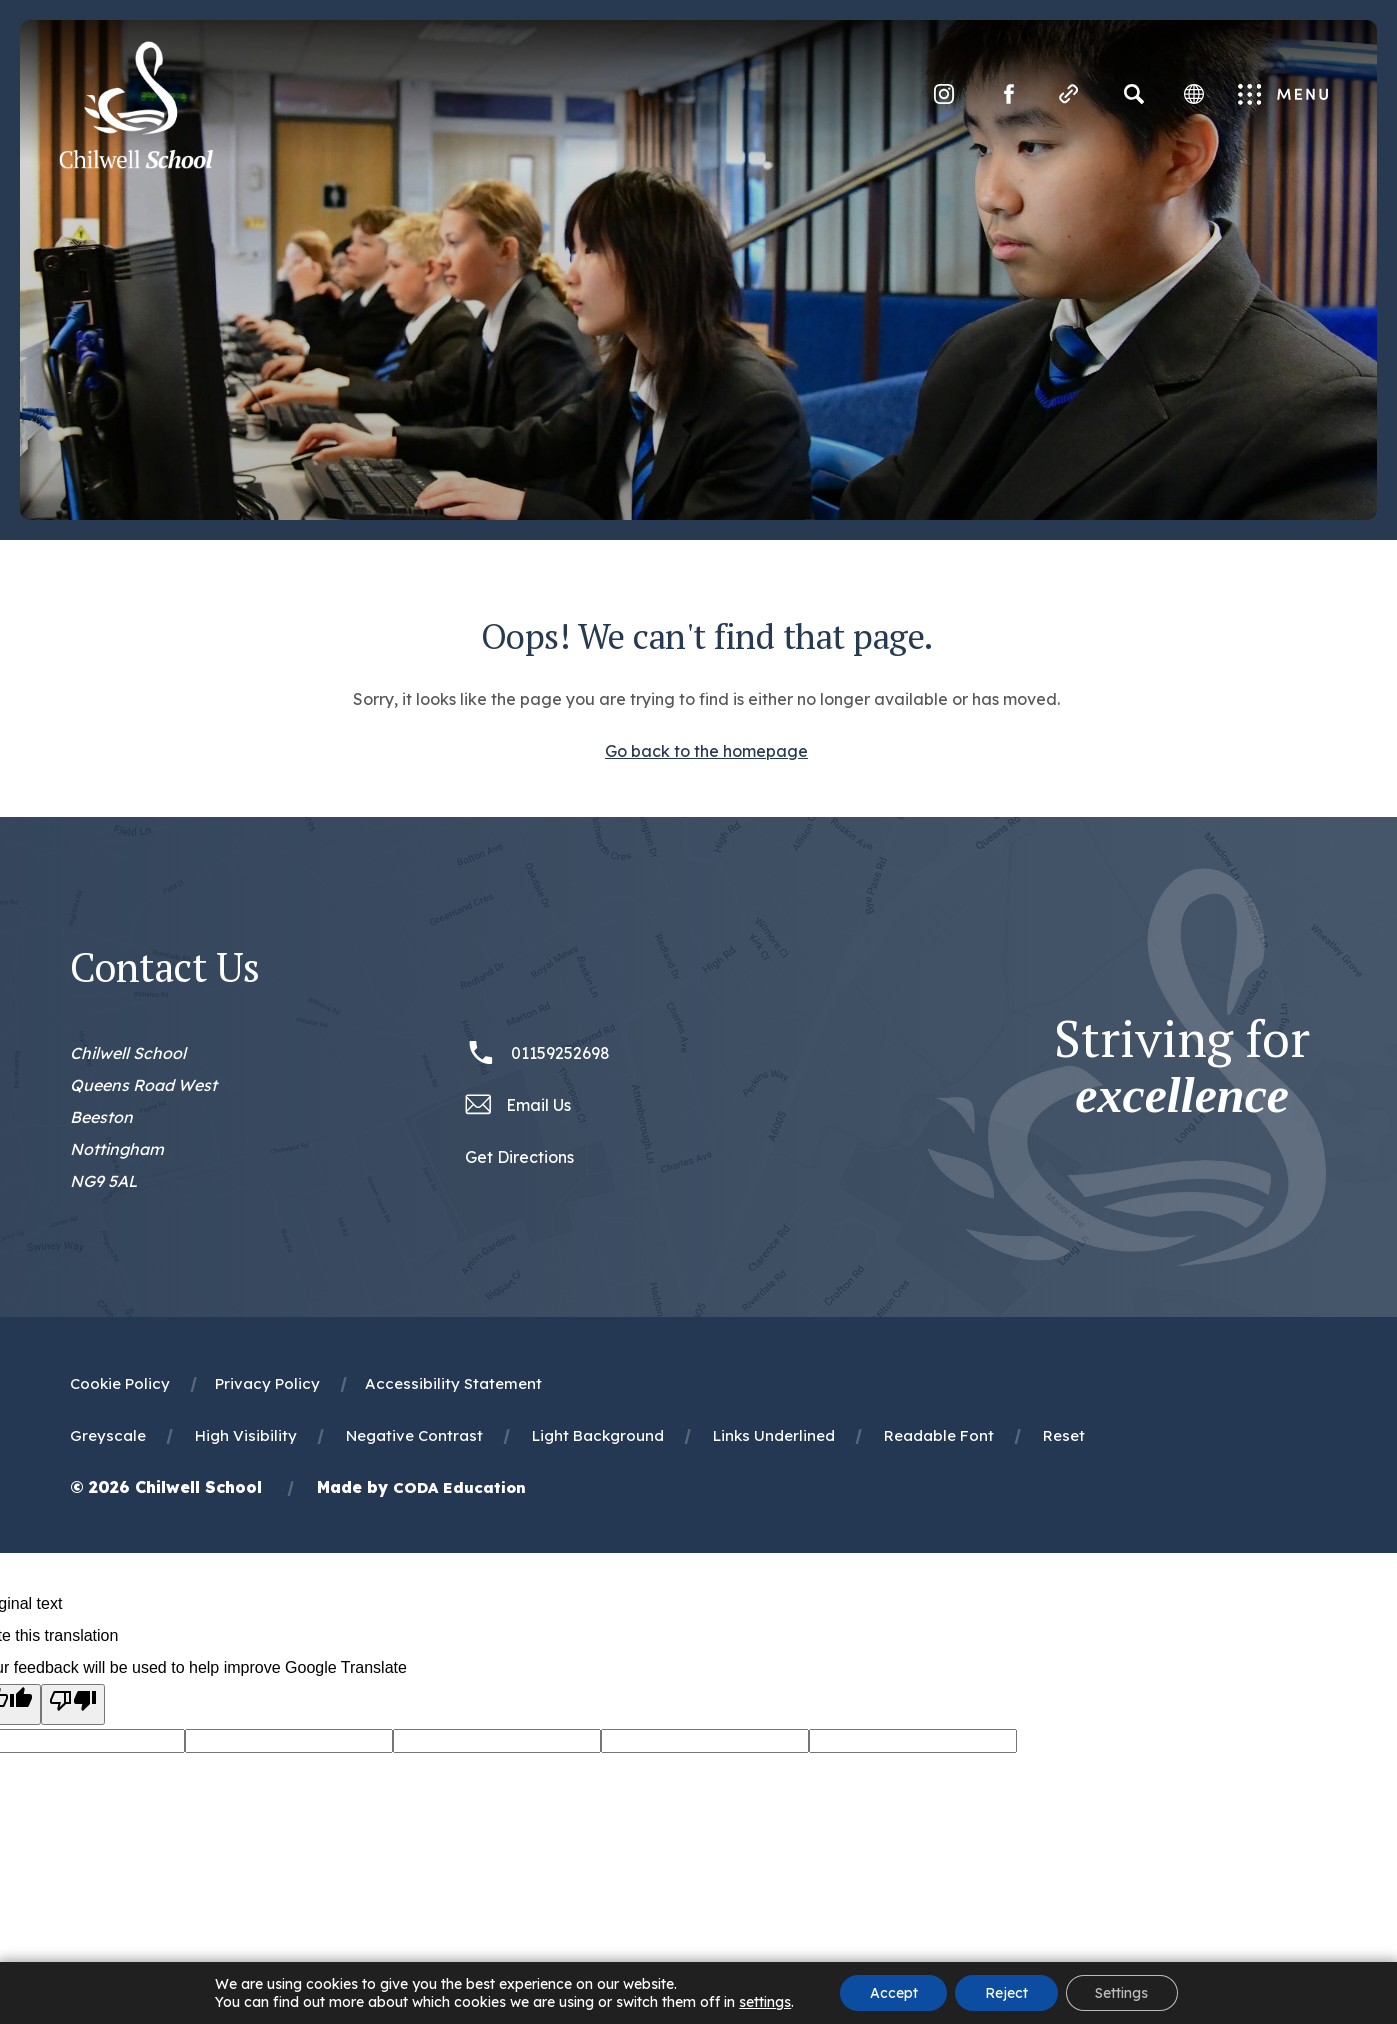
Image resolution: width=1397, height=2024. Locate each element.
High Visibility (246, 1435)
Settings (1122, 1993)
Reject (1006, 1993)
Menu (1282, 96)
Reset (1064, 1435)
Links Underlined (774, 1435)
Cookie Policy (120, 1383)
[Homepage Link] (138, 164)
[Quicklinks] (1067, 95)
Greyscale (108, 1435)
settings (764, 2002)
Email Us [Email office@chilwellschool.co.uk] (538, 1105)
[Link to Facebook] (1007, 95)
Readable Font (939, 1435)
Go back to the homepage (706, 751)
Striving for (1182, 1067)
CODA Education (459, 1487)
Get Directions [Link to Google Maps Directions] (519, 1157)
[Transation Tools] (1192, 95)
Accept (893, 1993)
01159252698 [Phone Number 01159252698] (560, 1053)
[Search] (1132, 95)
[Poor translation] (73, 1704)
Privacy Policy (267, 1383)
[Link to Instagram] (942, 95)
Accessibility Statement (453, 1383)
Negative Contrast (414, 1435)
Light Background (598, 1435)
